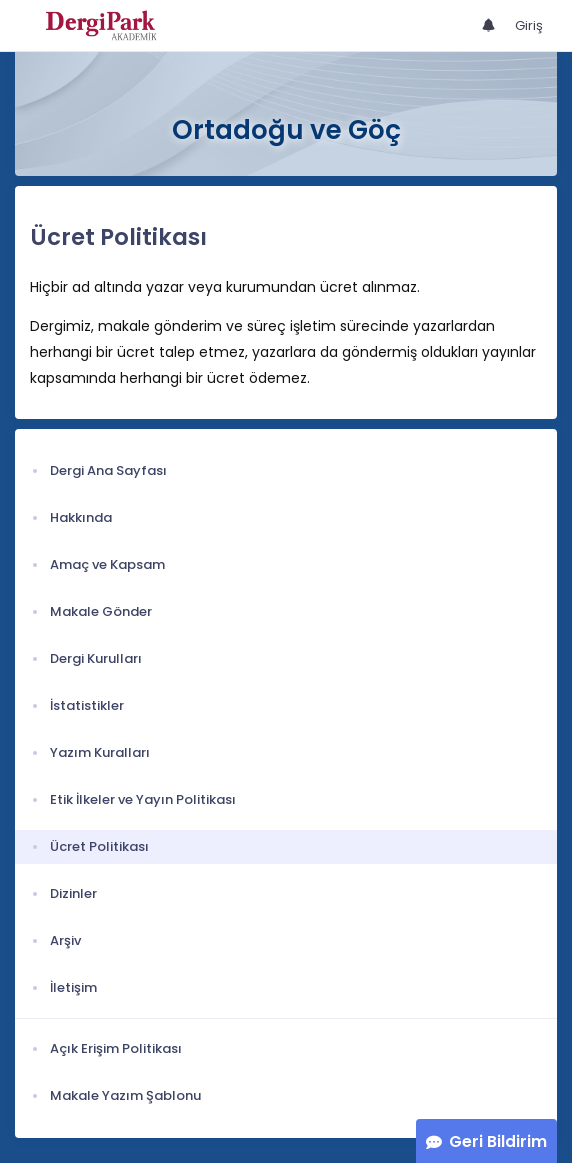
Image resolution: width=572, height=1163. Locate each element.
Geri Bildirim (498, 1141)
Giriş (529, 25)
